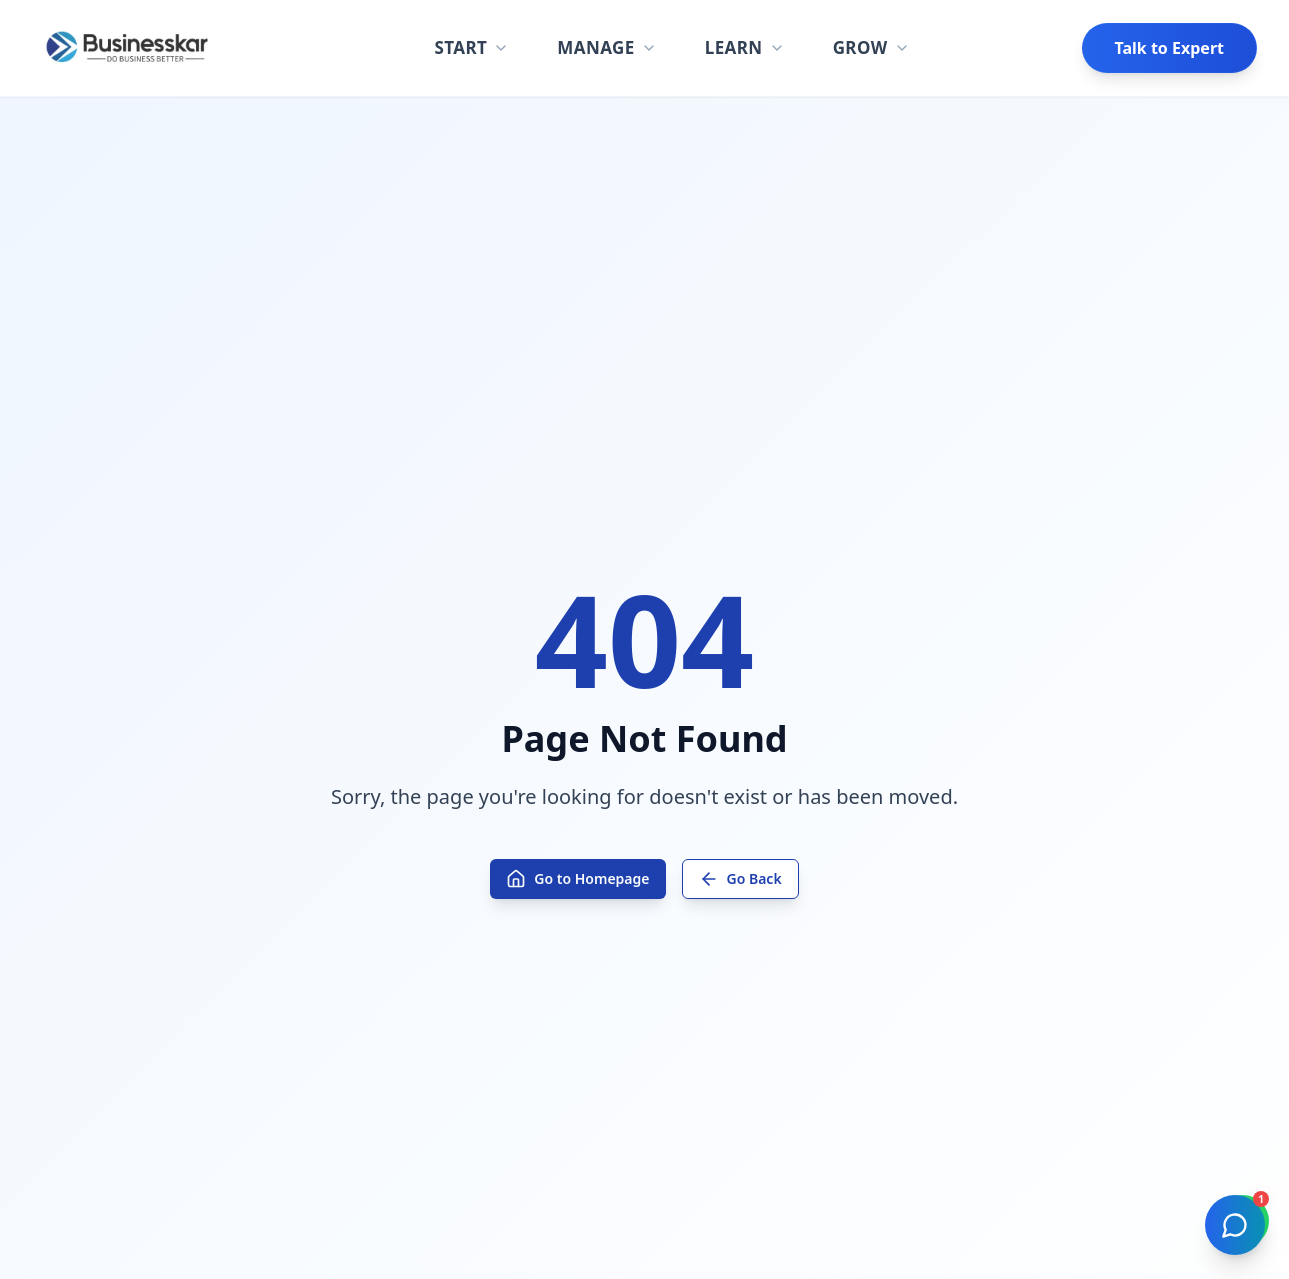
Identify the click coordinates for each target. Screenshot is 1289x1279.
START (471, 47)
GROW (871, 47)
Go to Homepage (577, 879)
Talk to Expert (1169, 48)
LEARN (745, 47)
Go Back (740, 879)
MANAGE (606, 47)
